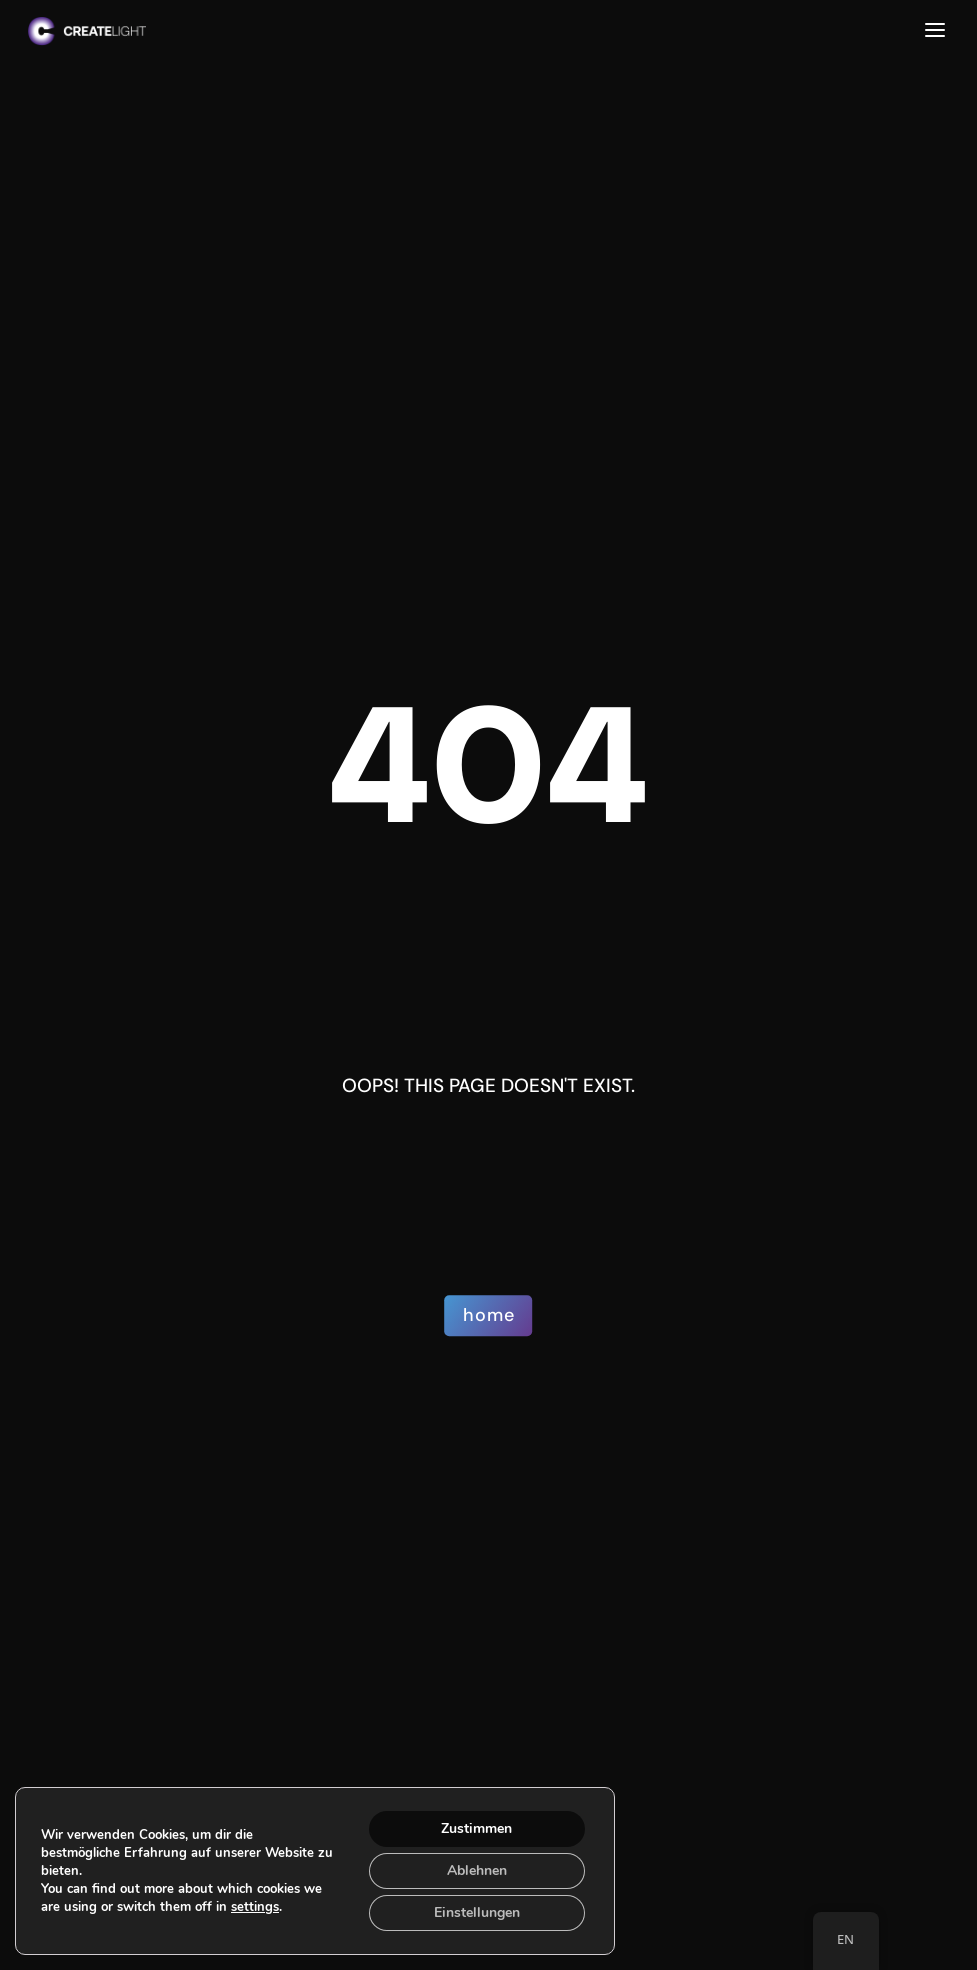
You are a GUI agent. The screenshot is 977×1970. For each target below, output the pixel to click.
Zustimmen (476, 1828)
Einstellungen (477, 1912)
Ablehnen (477, 1870)
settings (255, 1907)
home (489, 1316)
